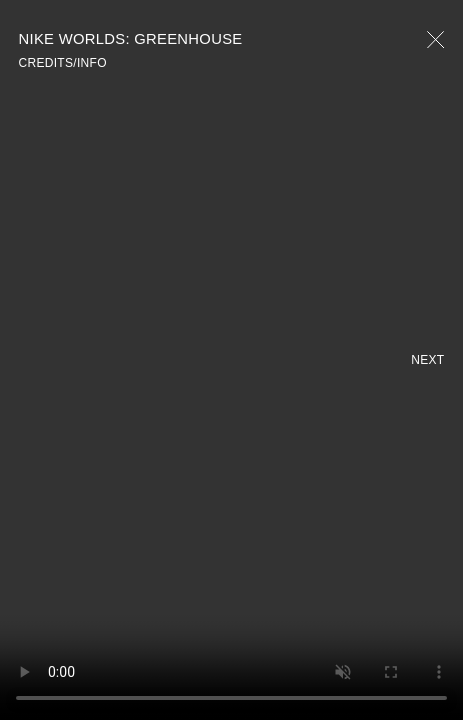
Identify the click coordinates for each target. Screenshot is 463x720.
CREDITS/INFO (63, 63)
